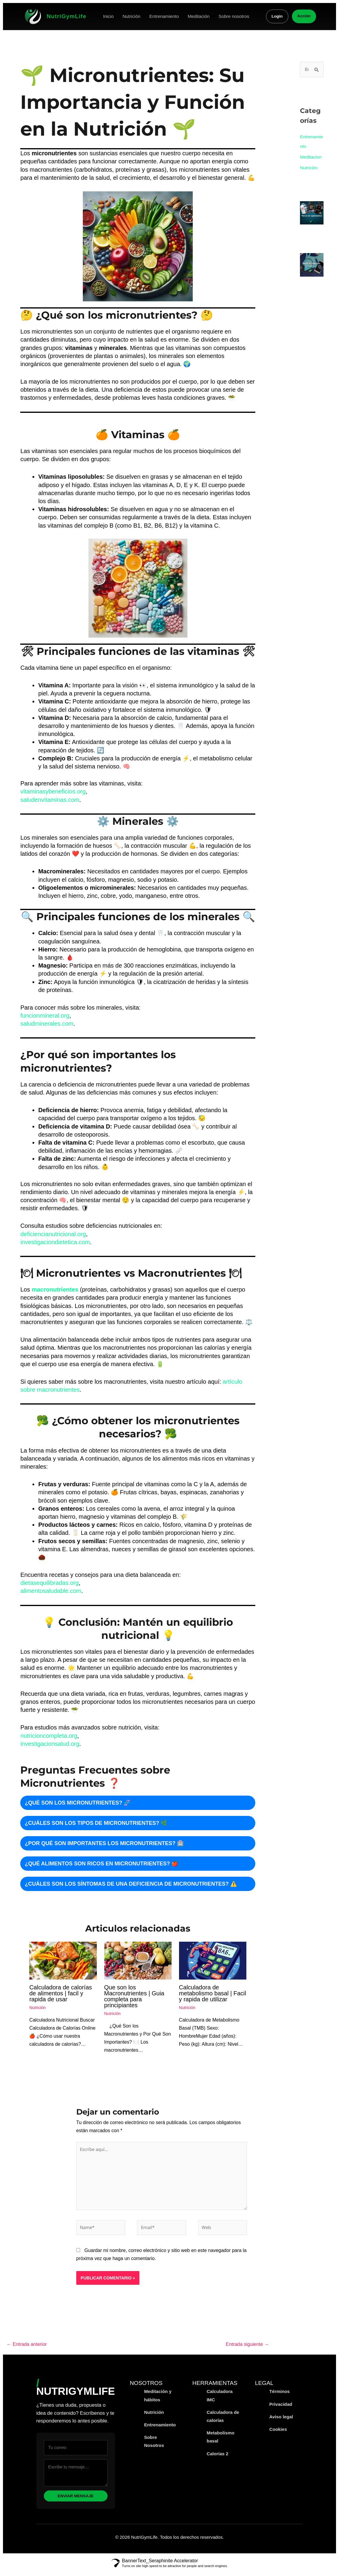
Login (277, 16)
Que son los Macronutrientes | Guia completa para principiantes (134, 1996)
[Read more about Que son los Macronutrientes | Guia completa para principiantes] (138, 1960)
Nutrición (131, 16)
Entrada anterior (27, 2349)
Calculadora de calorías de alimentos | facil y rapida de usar (60, 1993)
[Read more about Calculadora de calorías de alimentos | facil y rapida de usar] (63, 1960)
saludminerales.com (46, 1023)
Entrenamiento (164, 16)
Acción (304, 16)
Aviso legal (281, 2422)
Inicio (108, 16)
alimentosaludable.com (50, 1591)
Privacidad (280, 2409)
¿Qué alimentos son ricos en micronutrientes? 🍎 (101, 1864)
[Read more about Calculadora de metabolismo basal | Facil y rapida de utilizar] (212, 1960)
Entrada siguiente (247, 2349)
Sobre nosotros (234, 16)
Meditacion (311, 157)
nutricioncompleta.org (48, 1735)
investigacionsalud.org (49, 1743)
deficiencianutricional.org (53, 1234)
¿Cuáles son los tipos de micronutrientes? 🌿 (96, 1823)
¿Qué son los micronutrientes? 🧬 (77, 1803)
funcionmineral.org (44, 1015)
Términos (279, 2397)
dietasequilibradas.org (49, 1583)
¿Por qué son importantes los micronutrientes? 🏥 (104, 1843)
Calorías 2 (217, 2459)
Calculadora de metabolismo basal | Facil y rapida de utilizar (212, 1993)
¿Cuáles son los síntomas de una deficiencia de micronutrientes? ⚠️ (131, 1884)
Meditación (198, 16)
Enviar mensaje (75, 2501)
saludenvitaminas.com (49, 799)
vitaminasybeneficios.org (52, 791)
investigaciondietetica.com (55, 1242)
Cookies (278, 2434)
